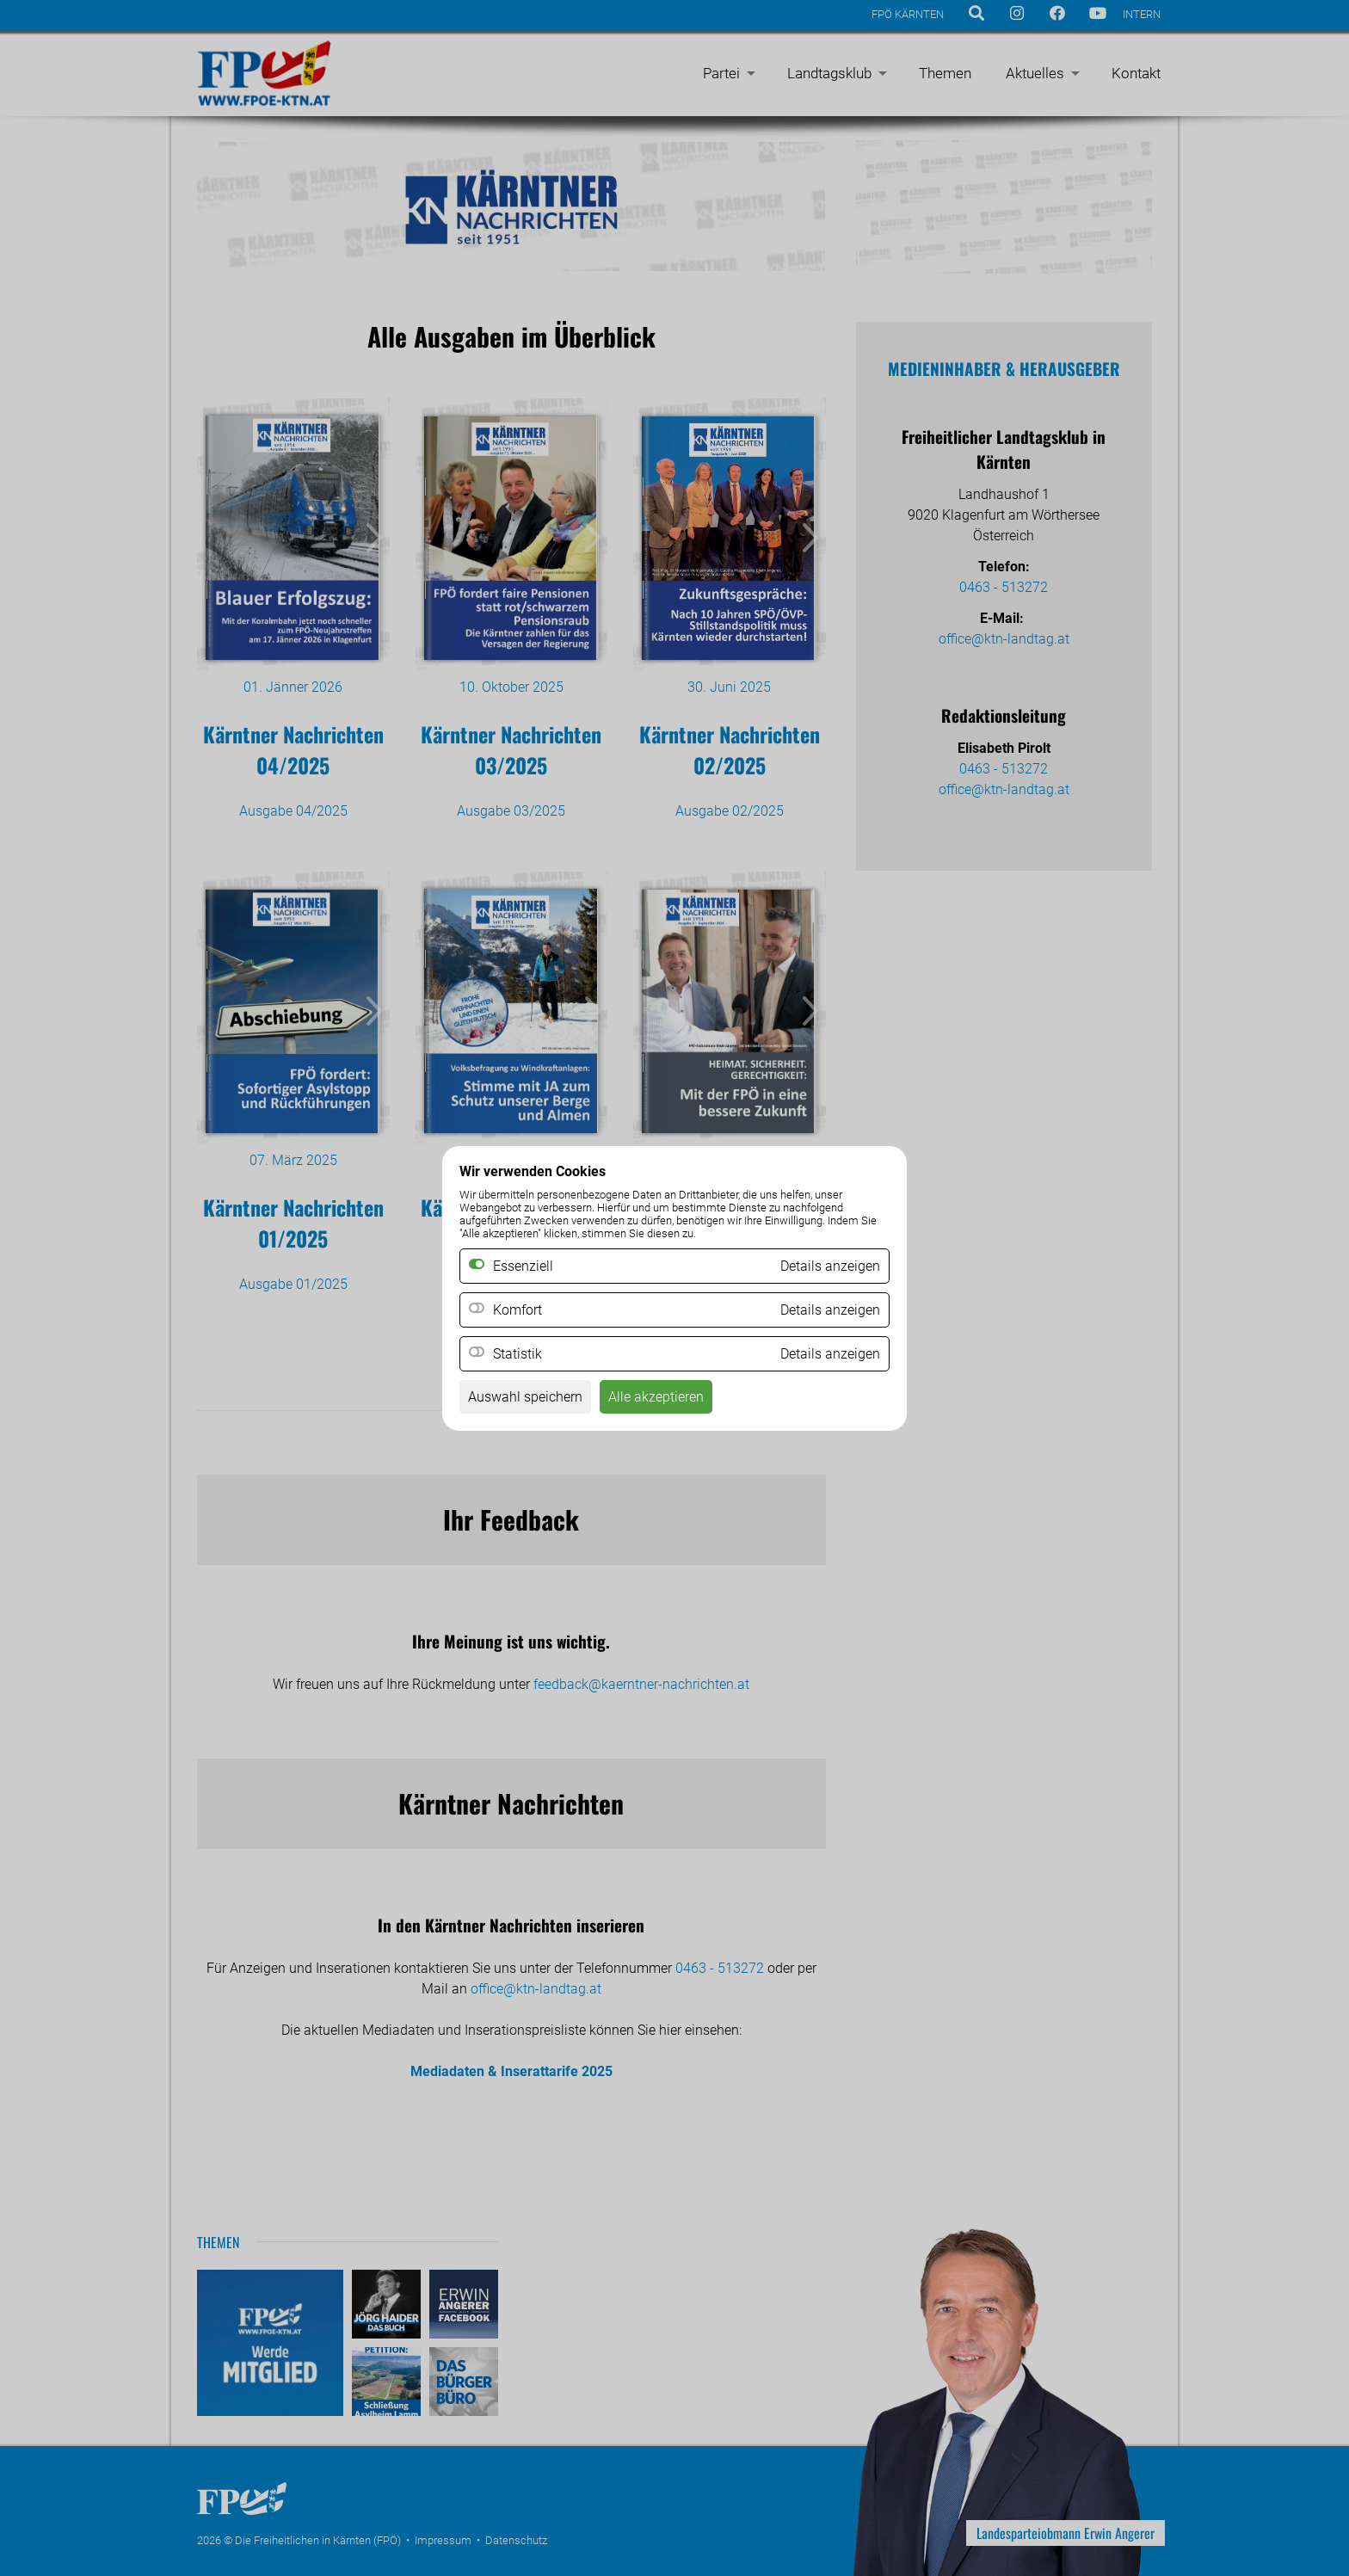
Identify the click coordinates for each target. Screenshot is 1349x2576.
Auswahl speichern (525, 1397)
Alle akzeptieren (656, 1397)
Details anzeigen (830, 1310)
